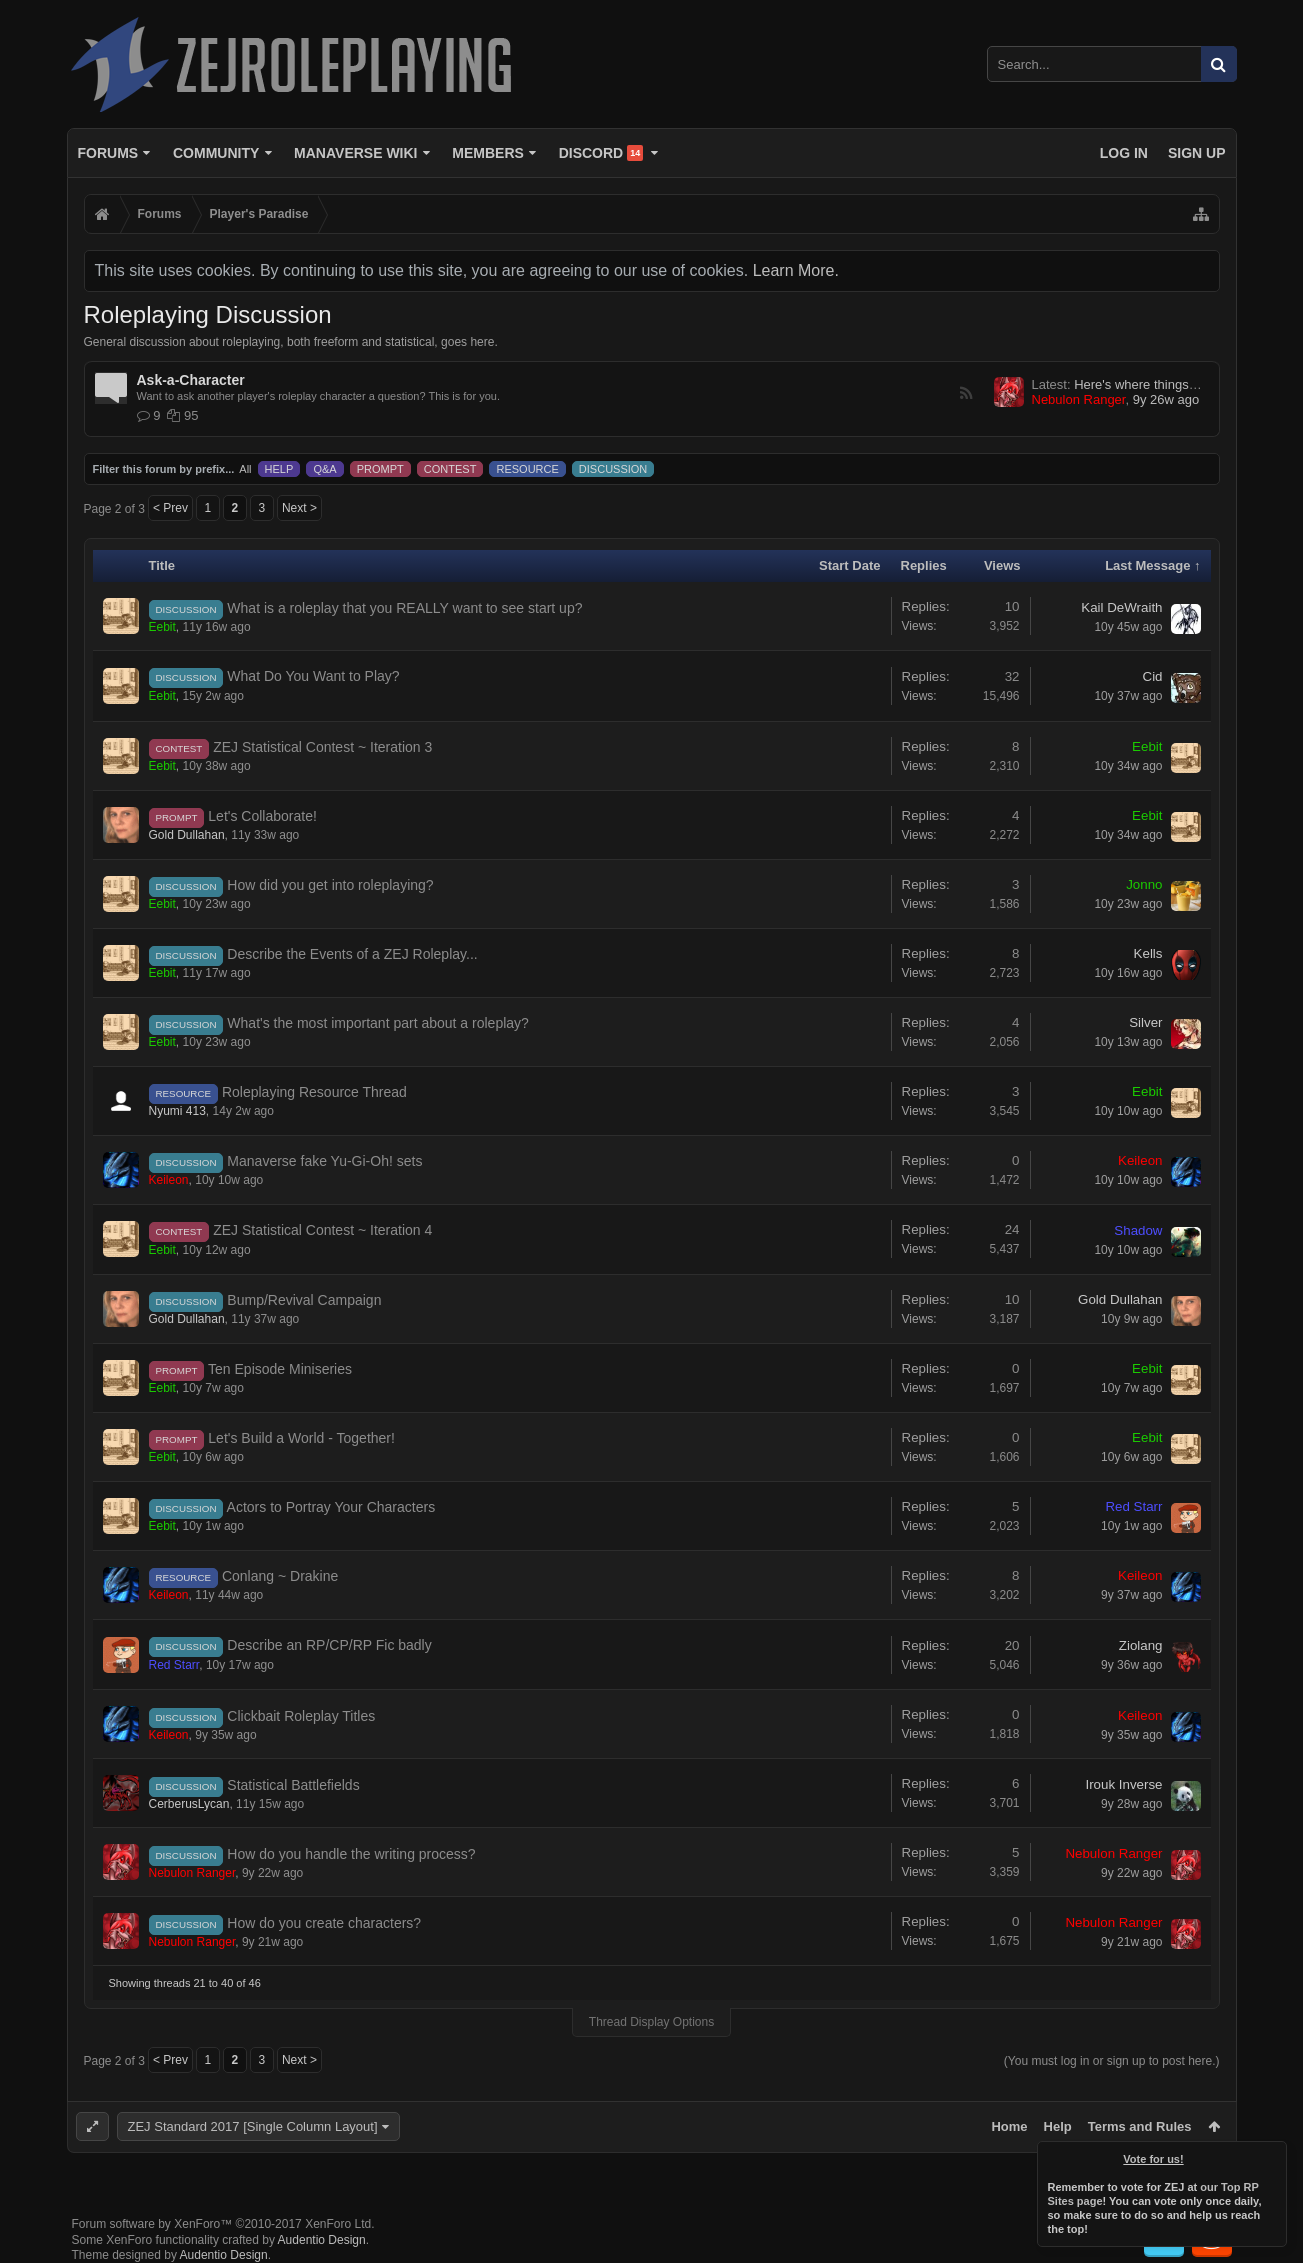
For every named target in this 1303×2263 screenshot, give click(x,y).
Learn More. (796, 270)
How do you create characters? (324, 1923)
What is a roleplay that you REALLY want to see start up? (404, 608)
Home (1009, 2126)
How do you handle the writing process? (351, 1854)
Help (1058, 2126)
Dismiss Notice (1273, 2155)
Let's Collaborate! (262, 816)
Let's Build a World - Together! (301, 1438)
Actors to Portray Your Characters (331, 1507)
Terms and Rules (1140, 2126)
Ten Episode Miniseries (280, 1369)
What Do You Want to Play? (313, 676)
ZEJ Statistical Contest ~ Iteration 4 (322, 1230)
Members (488, 153)
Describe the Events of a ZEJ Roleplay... (352, 954)
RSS (967, 393)
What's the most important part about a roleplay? (378, 1023)
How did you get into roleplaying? (330, 885)
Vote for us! (1154, 2159)
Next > (299, 508)
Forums (108, 153)
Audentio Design (322, 2240)
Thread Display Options (651, 2022)
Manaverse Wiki (355, 153)
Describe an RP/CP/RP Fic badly (329, 1645)
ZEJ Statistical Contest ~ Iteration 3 (322, 747)
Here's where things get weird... (1165, 384)
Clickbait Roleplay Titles (301, 1716)
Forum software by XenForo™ (223, 2224)
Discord (601, 153)
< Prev (170, 508)
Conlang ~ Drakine (280, 1576)
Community (216, 153)
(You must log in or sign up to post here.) (1112, 2061)
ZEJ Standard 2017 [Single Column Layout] (253, 2126)
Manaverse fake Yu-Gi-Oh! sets (324, 1161)
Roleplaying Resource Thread (314, 1092)
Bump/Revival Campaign (304, 1300)
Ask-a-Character (191, 380)
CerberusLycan (189, 1804)
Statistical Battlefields (293, 1785)
